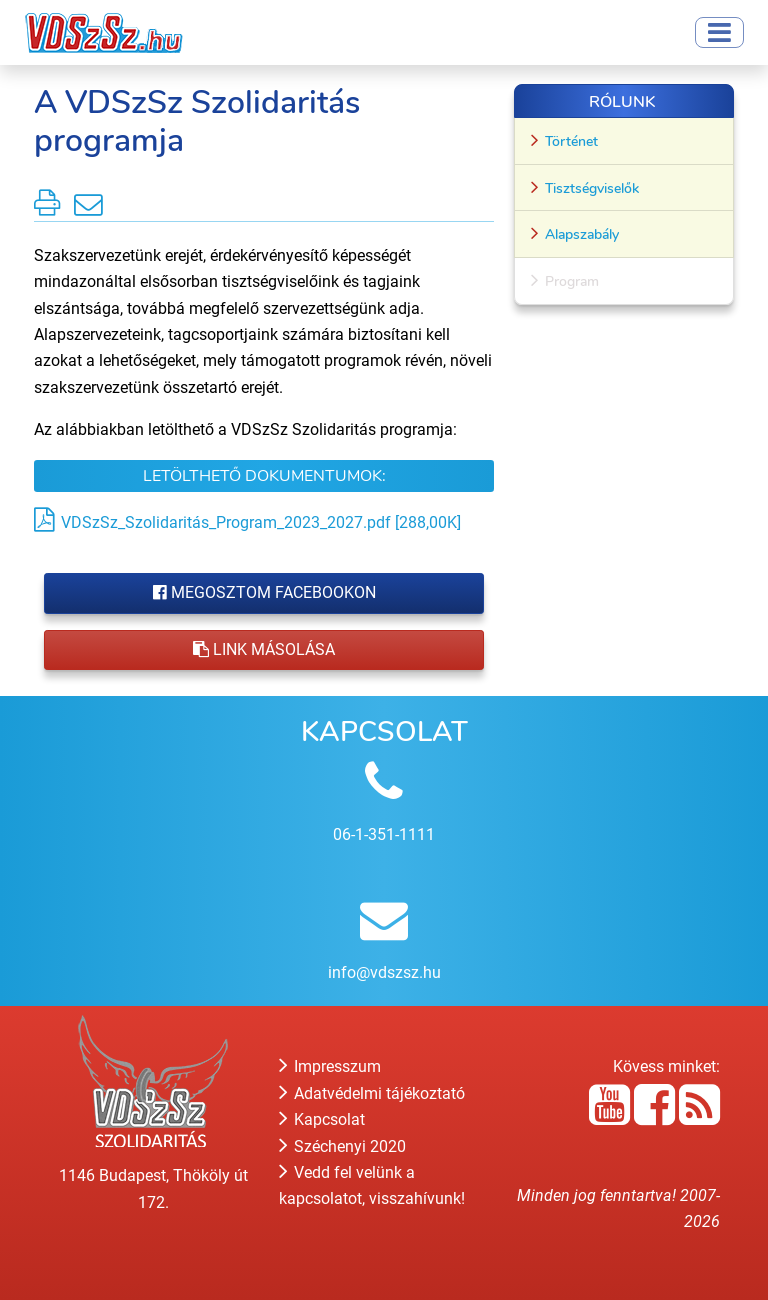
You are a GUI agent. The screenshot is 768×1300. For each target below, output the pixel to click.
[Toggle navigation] (719, 32)
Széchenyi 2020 (342, 1146)
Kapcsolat (322, 1119)
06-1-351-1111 (384, 834)
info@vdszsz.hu (384, 972)
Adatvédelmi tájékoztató (372, 1093)
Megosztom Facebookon (264, 592)
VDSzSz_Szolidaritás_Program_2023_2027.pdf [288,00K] (261, 522)
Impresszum (330, 1066)
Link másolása (264, 649)
